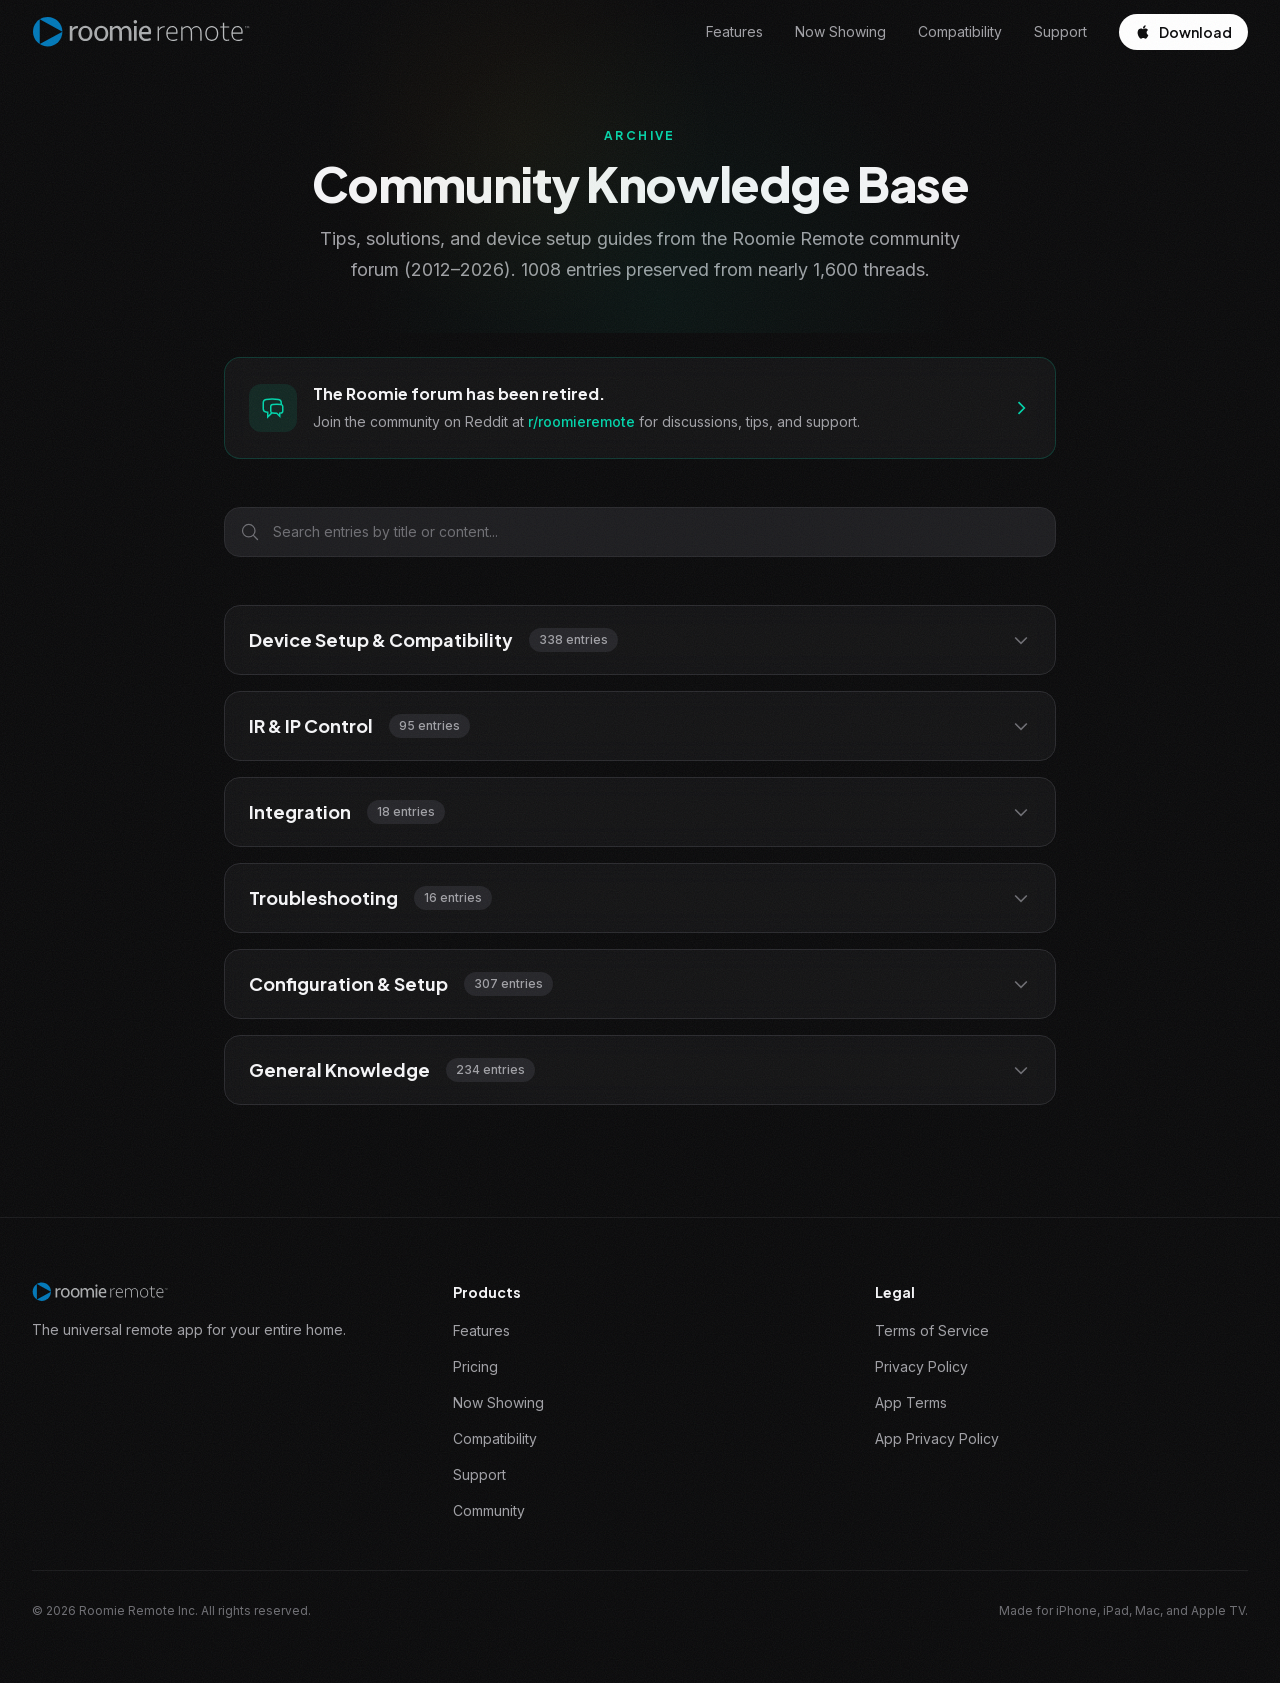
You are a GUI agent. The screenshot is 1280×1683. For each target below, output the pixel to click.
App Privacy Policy (937, 1438)
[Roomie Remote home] (141, 32)
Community (489, 1510)
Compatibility (960, 31)
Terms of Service (932, 1330)
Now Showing (840, 31)
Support (1060, 31)
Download (1183, 32)
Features (734, 31)
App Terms (911, 1402)
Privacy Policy (921, 1366)
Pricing (475, 1366)
